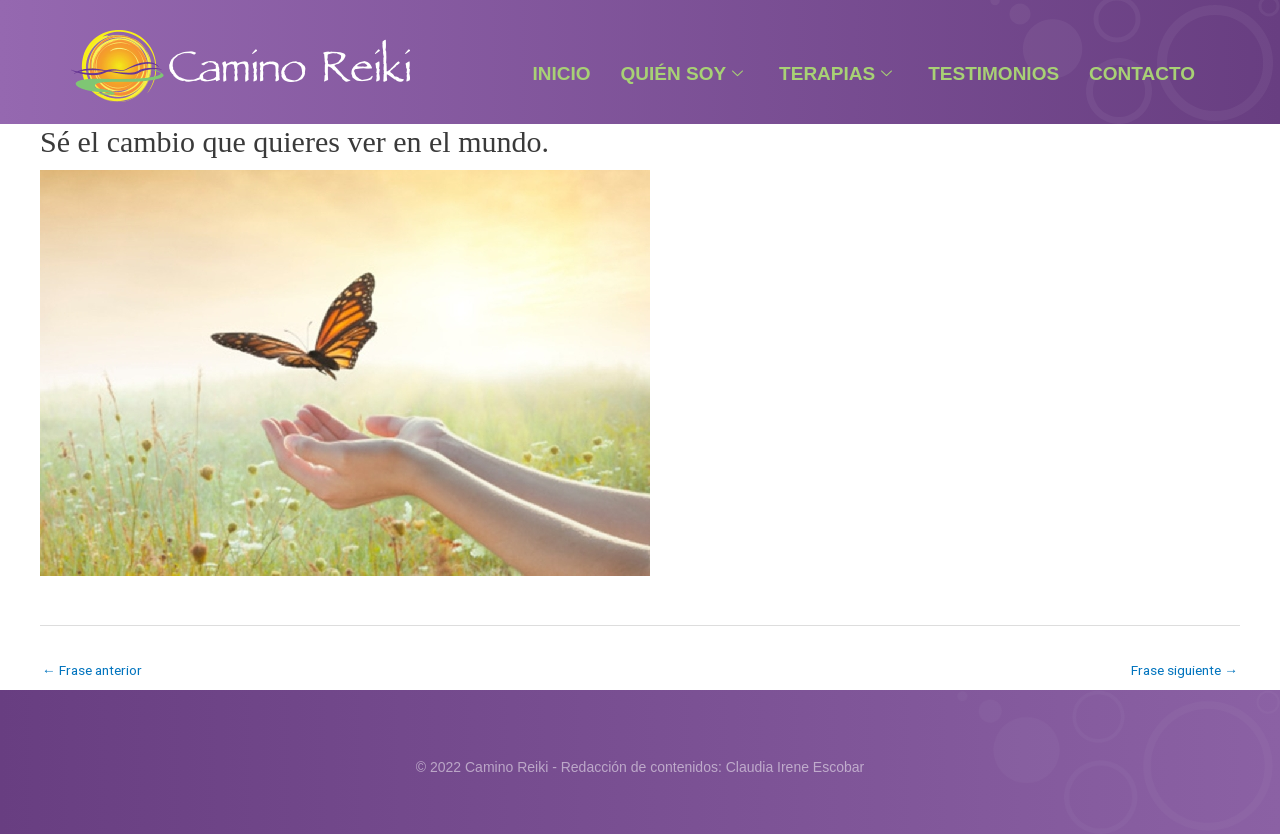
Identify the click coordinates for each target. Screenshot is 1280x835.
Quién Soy (682, 73)
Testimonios (993, 73)
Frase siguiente (1181, 670)
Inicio (561, 73)
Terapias (835, 73)
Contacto (1142, 73)
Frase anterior (94, 670)
